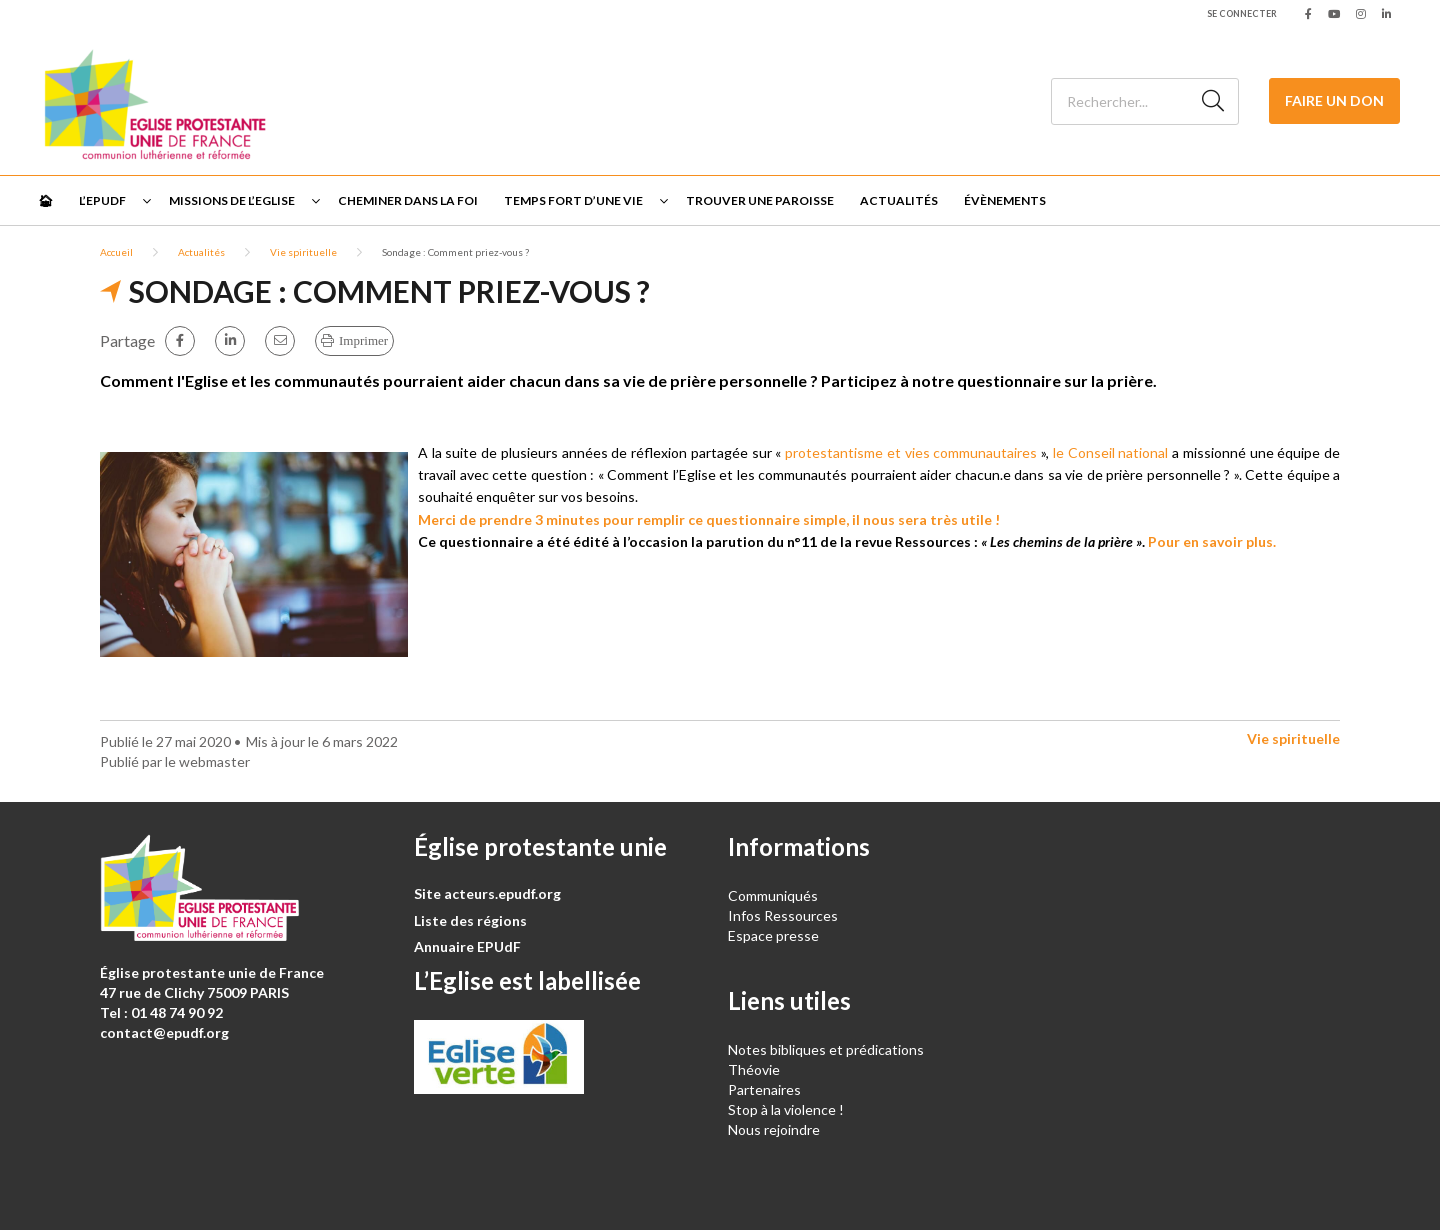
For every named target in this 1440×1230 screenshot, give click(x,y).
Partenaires (764, 1089)
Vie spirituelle (303, 252)
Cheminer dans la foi (408, 200)
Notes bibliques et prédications (826, 1049)
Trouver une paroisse (760, 200)
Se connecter (1242, 13)
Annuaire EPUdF (467, 946)
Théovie (754, 1069)
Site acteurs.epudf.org (487, 893)
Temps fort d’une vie (573, 200)
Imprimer (363, 340)
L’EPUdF (102, 200)
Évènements (1005, 200)
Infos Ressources (784, 915)
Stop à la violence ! (786, 1109)
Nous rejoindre (774, 1129)
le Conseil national (1110, 452)
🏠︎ (45, 200)
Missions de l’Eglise (232, 200)
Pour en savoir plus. (1212, 541)
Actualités (899, 200)
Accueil (116, 252)
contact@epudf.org (164, 1032)
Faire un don (1334, 100)
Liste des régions (470, 920)
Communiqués (773, 895)
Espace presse (773, 935)
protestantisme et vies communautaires (911, 452)
